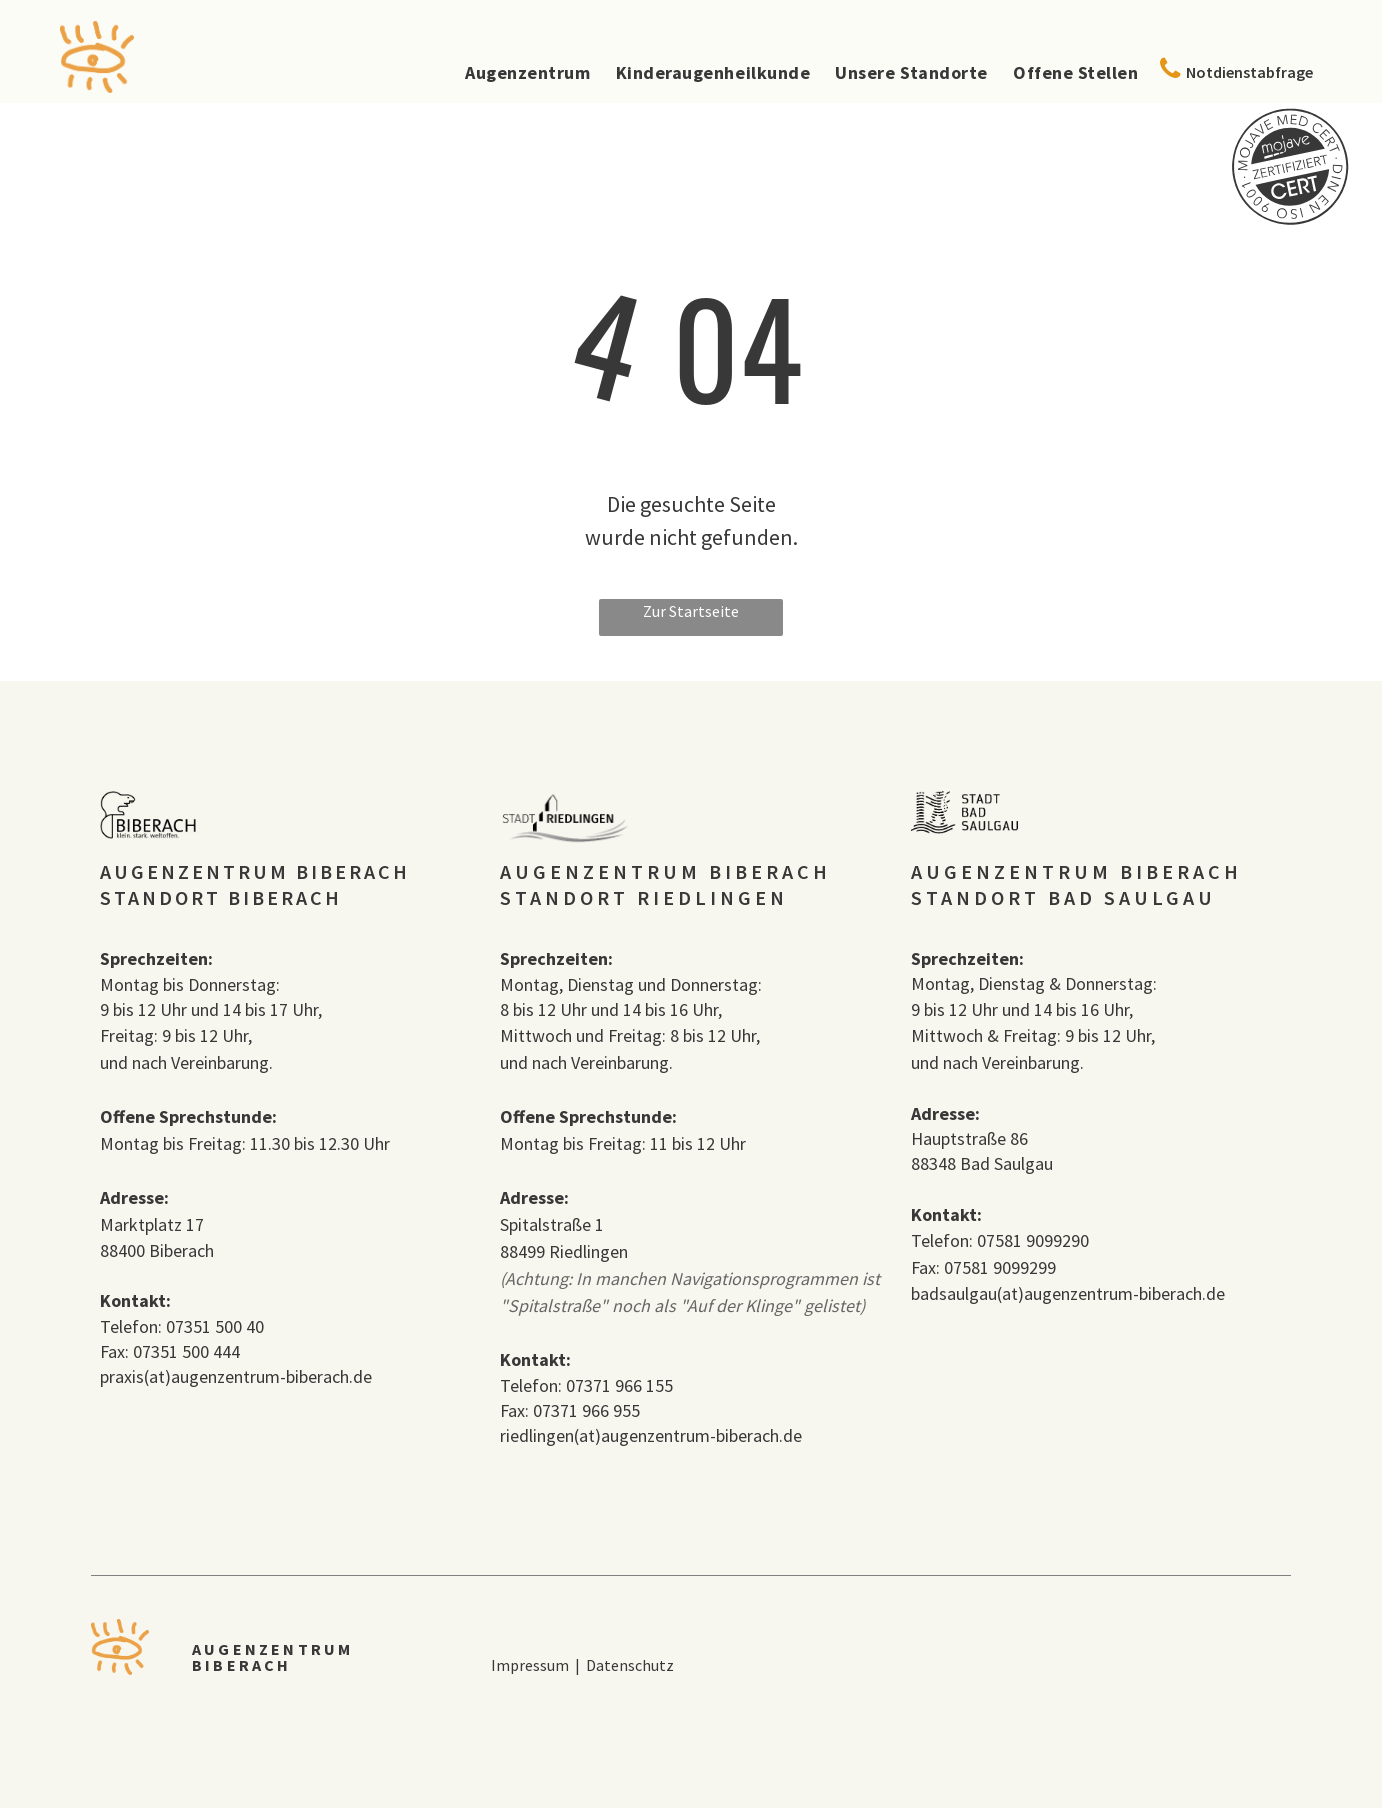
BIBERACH (242, 1665)
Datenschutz (631, 1665)
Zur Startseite (691, 611)
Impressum (530, 1665)
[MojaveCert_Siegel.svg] (1290, 220)
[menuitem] (515, 72)
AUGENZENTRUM (272, 1649)
